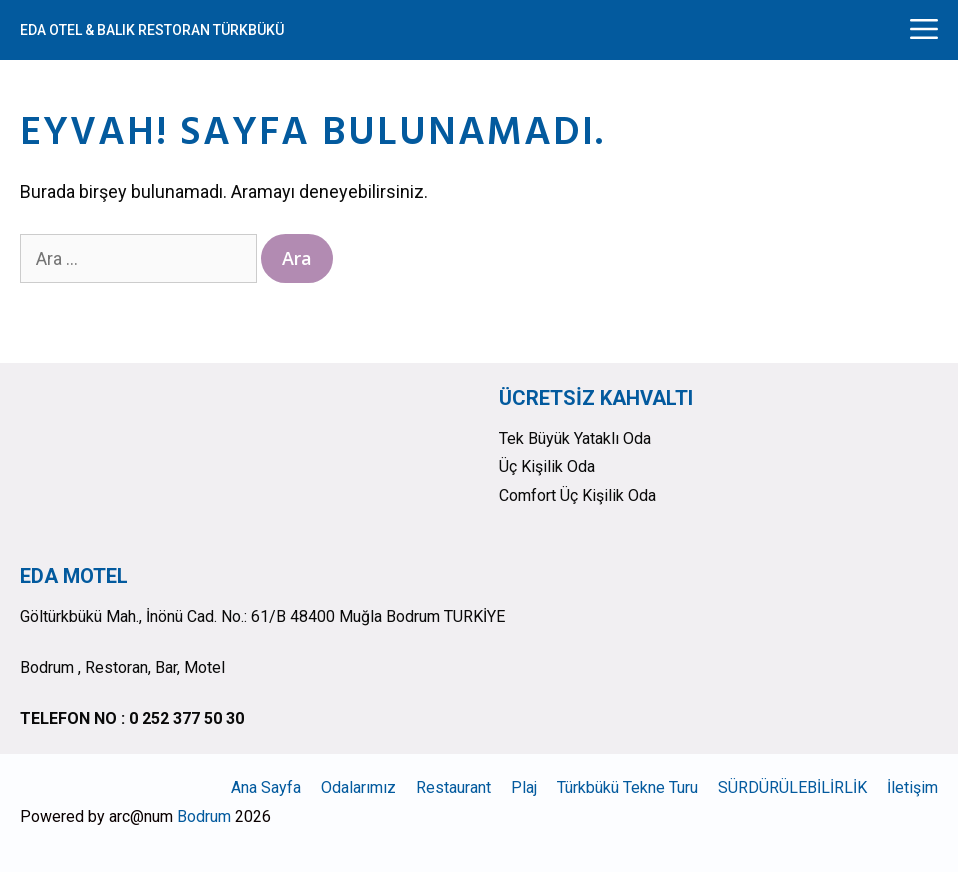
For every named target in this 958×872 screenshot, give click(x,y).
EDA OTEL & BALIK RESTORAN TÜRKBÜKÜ (152, 30)
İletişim (912, 787)
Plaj (524, 787)
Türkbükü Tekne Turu (627, 787)
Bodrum (204, 816)
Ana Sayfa (266, 787)
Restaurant (453, 787)
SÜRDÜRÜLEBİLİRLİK (792, 787)
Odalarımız (358, 787)
